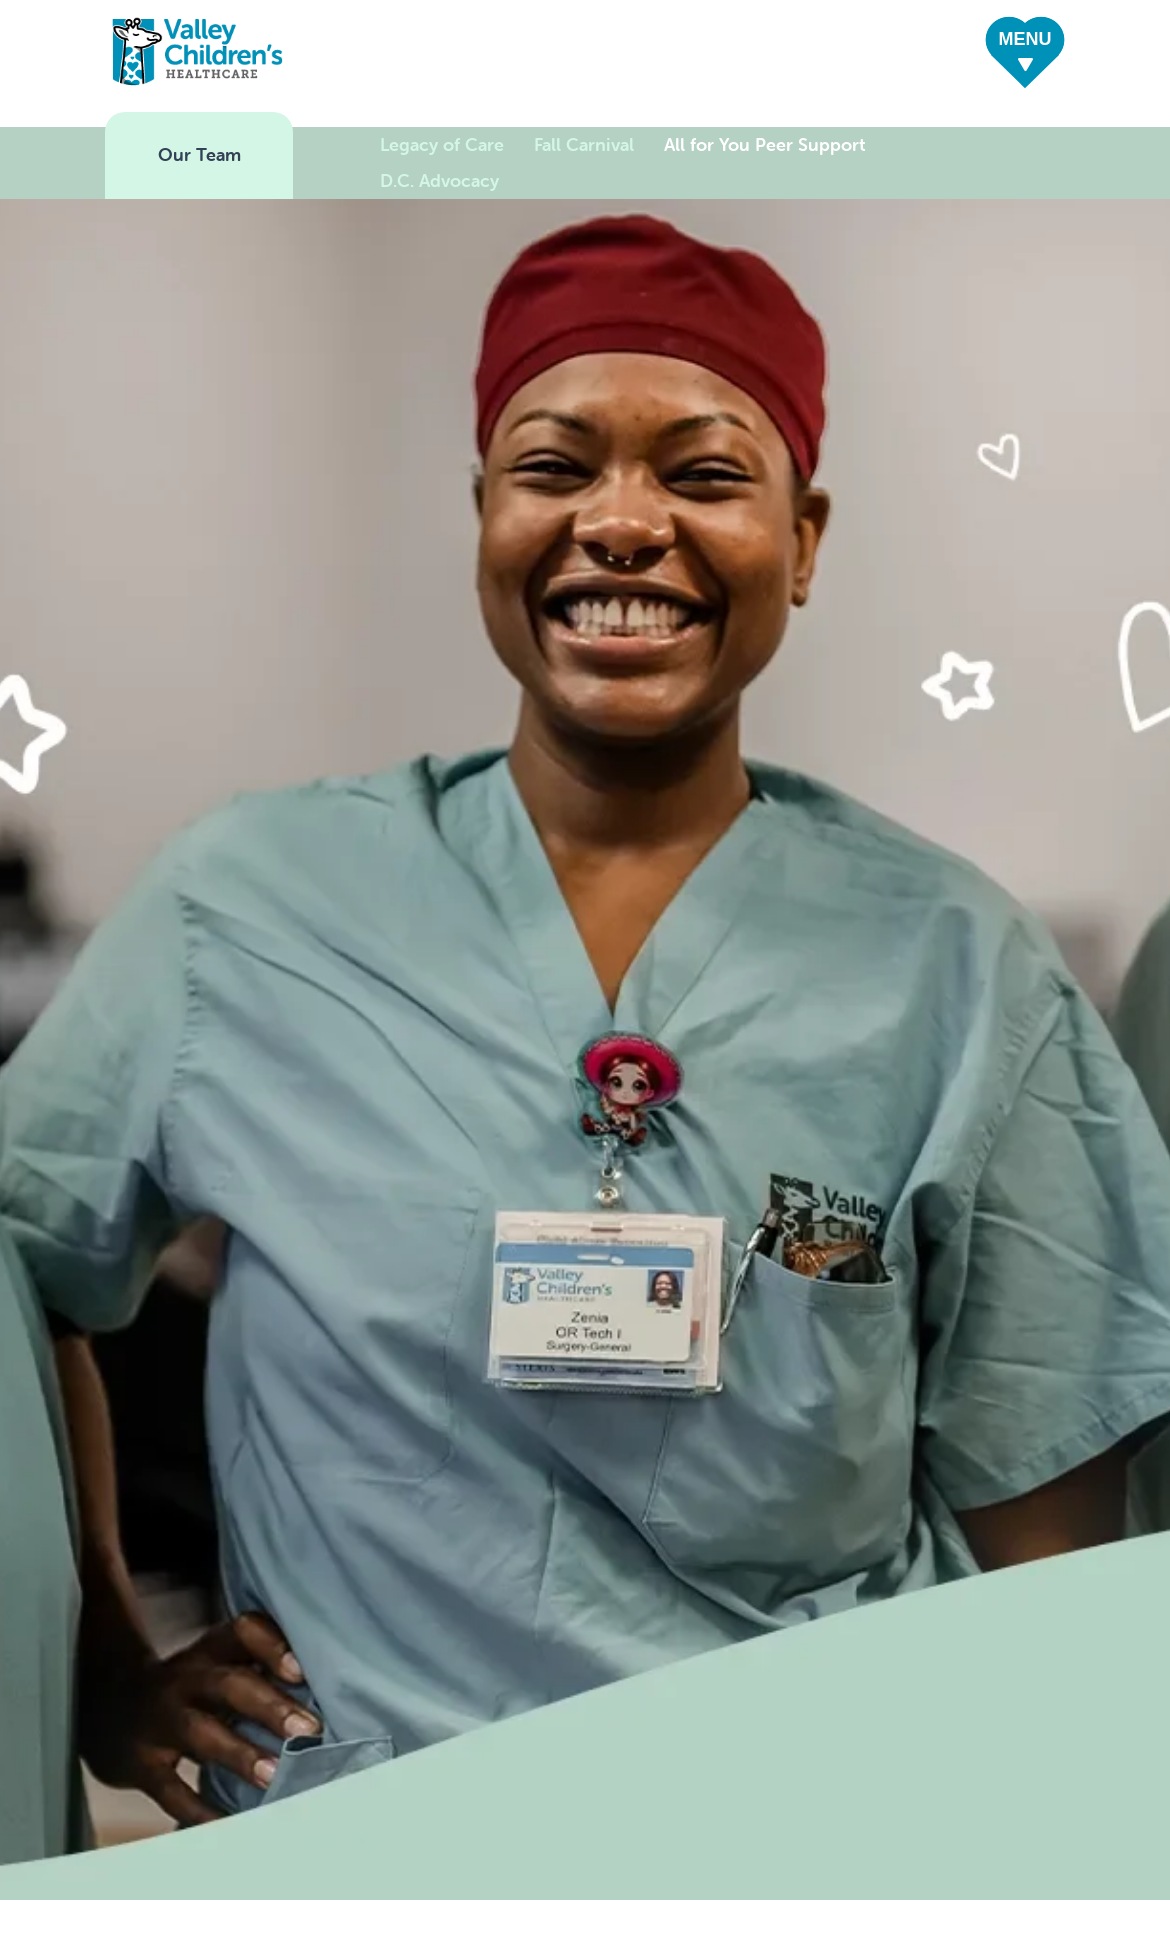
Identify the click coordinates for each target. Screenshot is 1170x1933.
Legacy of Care (442, 144)
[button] (1025, 55)
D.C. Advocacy (439, 180)
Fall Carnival (584, 144)
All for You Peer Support (765, 144)
